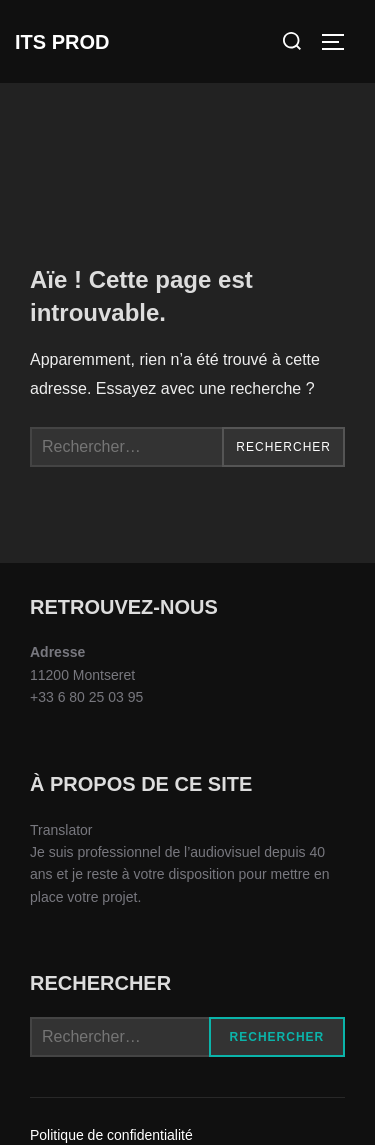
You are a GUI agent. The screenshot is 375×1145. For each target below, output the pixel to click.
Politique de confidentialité (111, 1135)
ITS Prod (62, 42)
